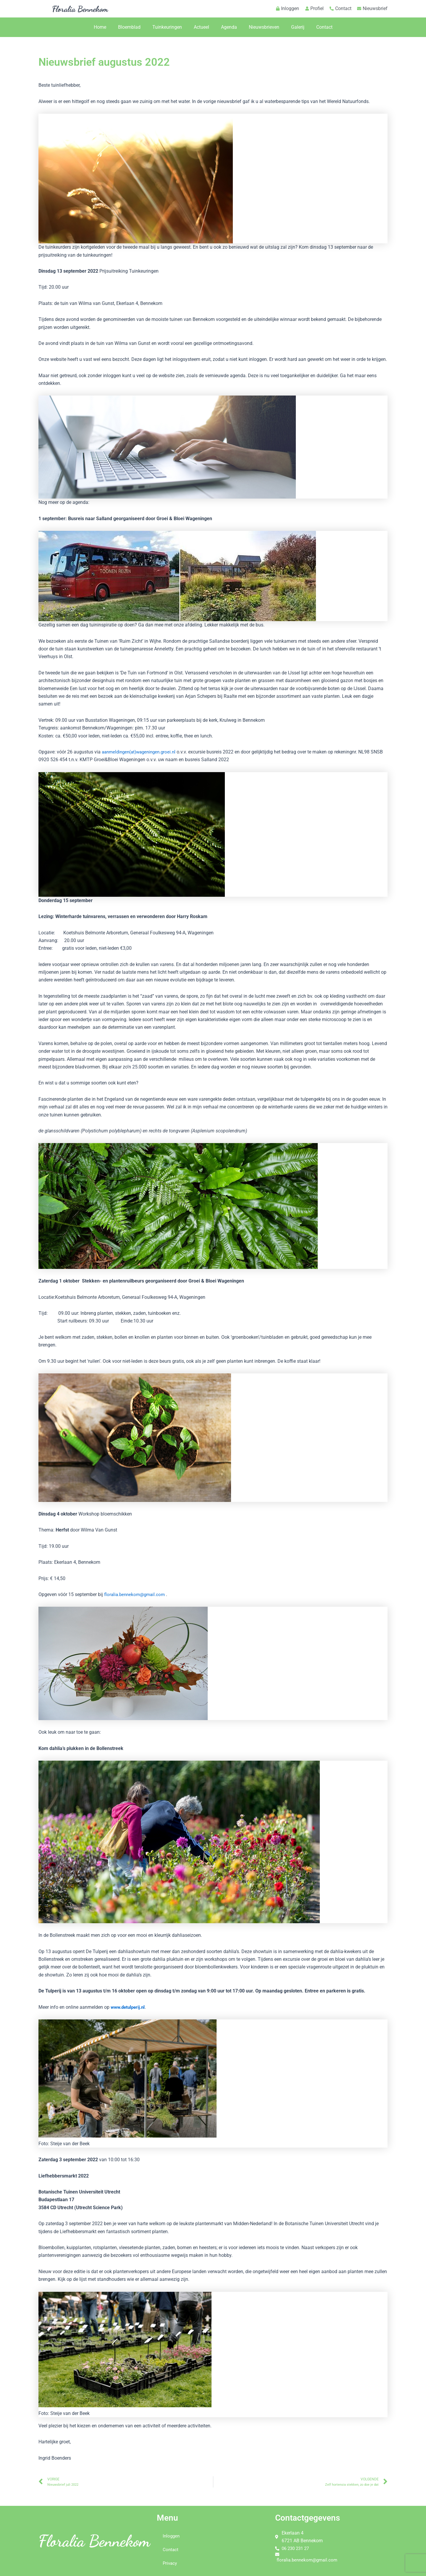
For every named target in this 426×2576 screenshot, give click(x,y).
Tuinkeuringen (167, 27)
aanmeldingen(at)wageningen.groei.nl (141, 752)
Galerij (297, 27)
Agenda (229, 27)
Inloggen (172, 2536)
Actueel (201, 27)
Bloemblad (129, 27)
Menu (168, 2517)
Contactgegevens (310, 2517)
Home (100, 27)
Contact (324, 27)
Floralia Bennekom (80, 8)
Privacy (170, 2563)
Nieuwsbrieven (264, 27)
